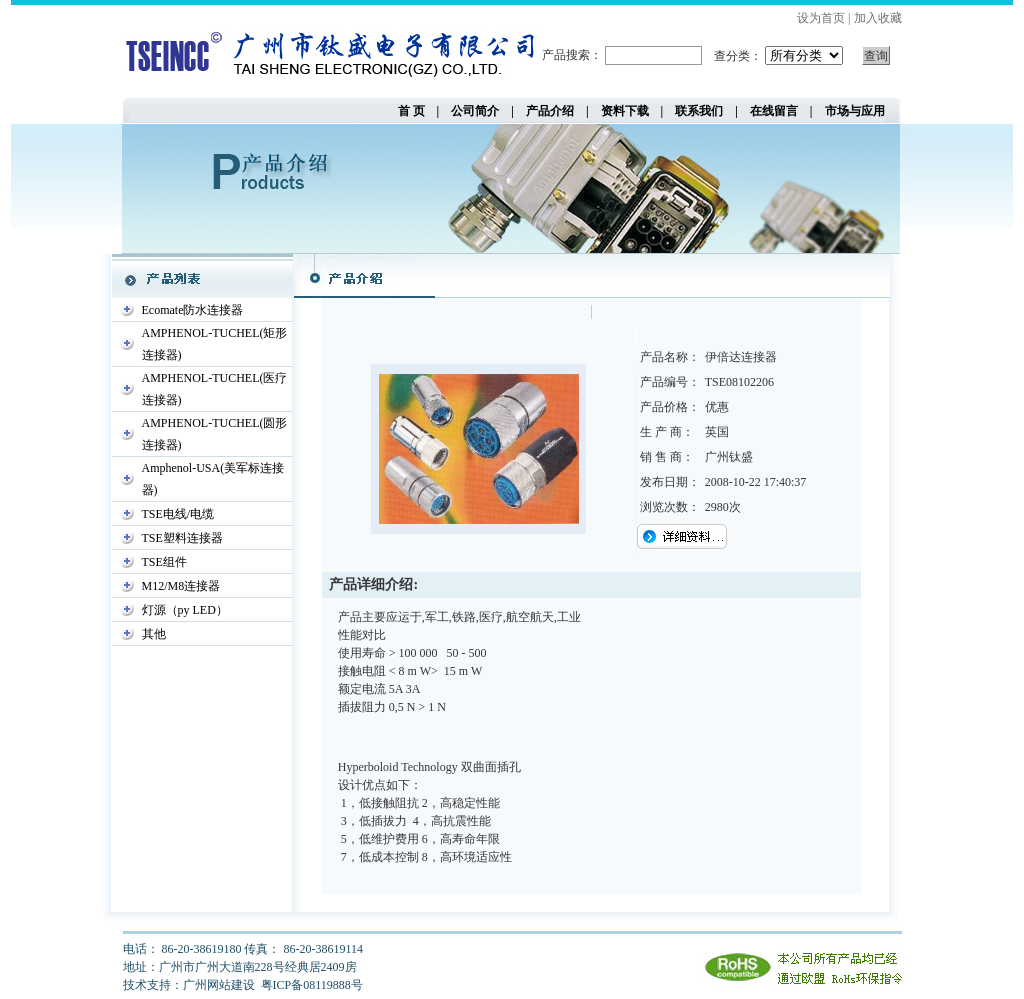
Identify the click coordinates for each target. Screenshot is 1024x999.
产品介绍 (550, 111)
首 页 (417, 111)
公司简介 (475, 111)
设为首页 (821, 18)
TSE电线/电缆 (178, 514)
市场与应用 (855, 111)
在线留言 (774, 111)
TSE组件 (164, 562)
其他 (154, 634)
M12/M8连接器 (181, 586)
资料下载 (625, 111)
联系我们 (699, 111)
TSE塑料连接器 (182, 538)
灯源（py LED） (185, 610)
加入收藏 (878, 18)
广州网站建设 (219, 985)
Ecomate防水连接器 (193, 310)
